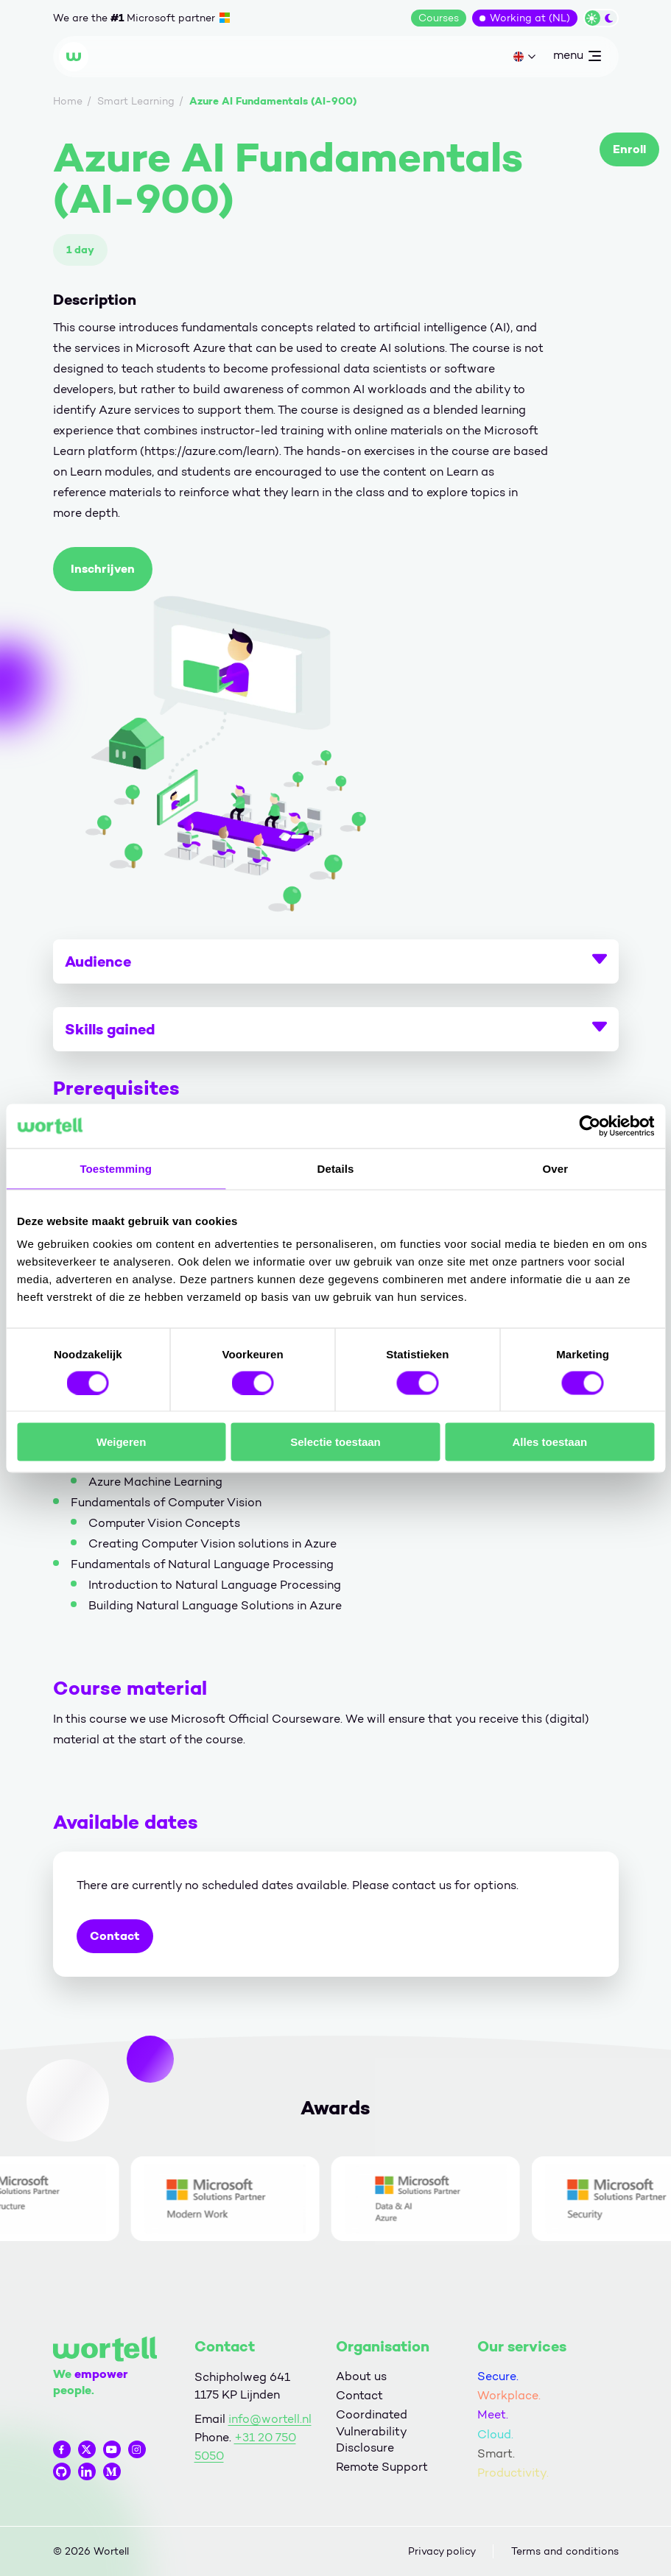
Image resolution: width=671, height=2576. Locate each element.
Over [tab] (556, 1168)
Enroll (629, 149)
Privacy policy (442, 2551)
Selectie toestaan (335, 1442)
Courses (438, 18)
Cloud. (495, 2434)
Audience (336, 961)
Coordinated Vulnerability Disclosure (371, 2431)
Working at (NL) (530, 18)
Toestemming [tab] (116, 1168)
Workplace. (509, 2395)
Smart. (496, 2453)
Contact (115, 1936)
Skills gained (336, 1029)
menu (576, 58)
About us (361, 2376)
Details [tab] (335, 1168)
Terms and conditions (565, 2551)
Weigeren (121, 1442)
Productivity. (513, 2473)
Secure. (498, 2376)
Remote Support (382, 2467)
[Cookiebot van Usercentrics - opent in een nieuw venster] (589, 1126)
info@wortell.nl (270, 2419)
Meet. (492, 2414)
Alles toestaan (549, 1442)
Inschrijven (103, 568)
